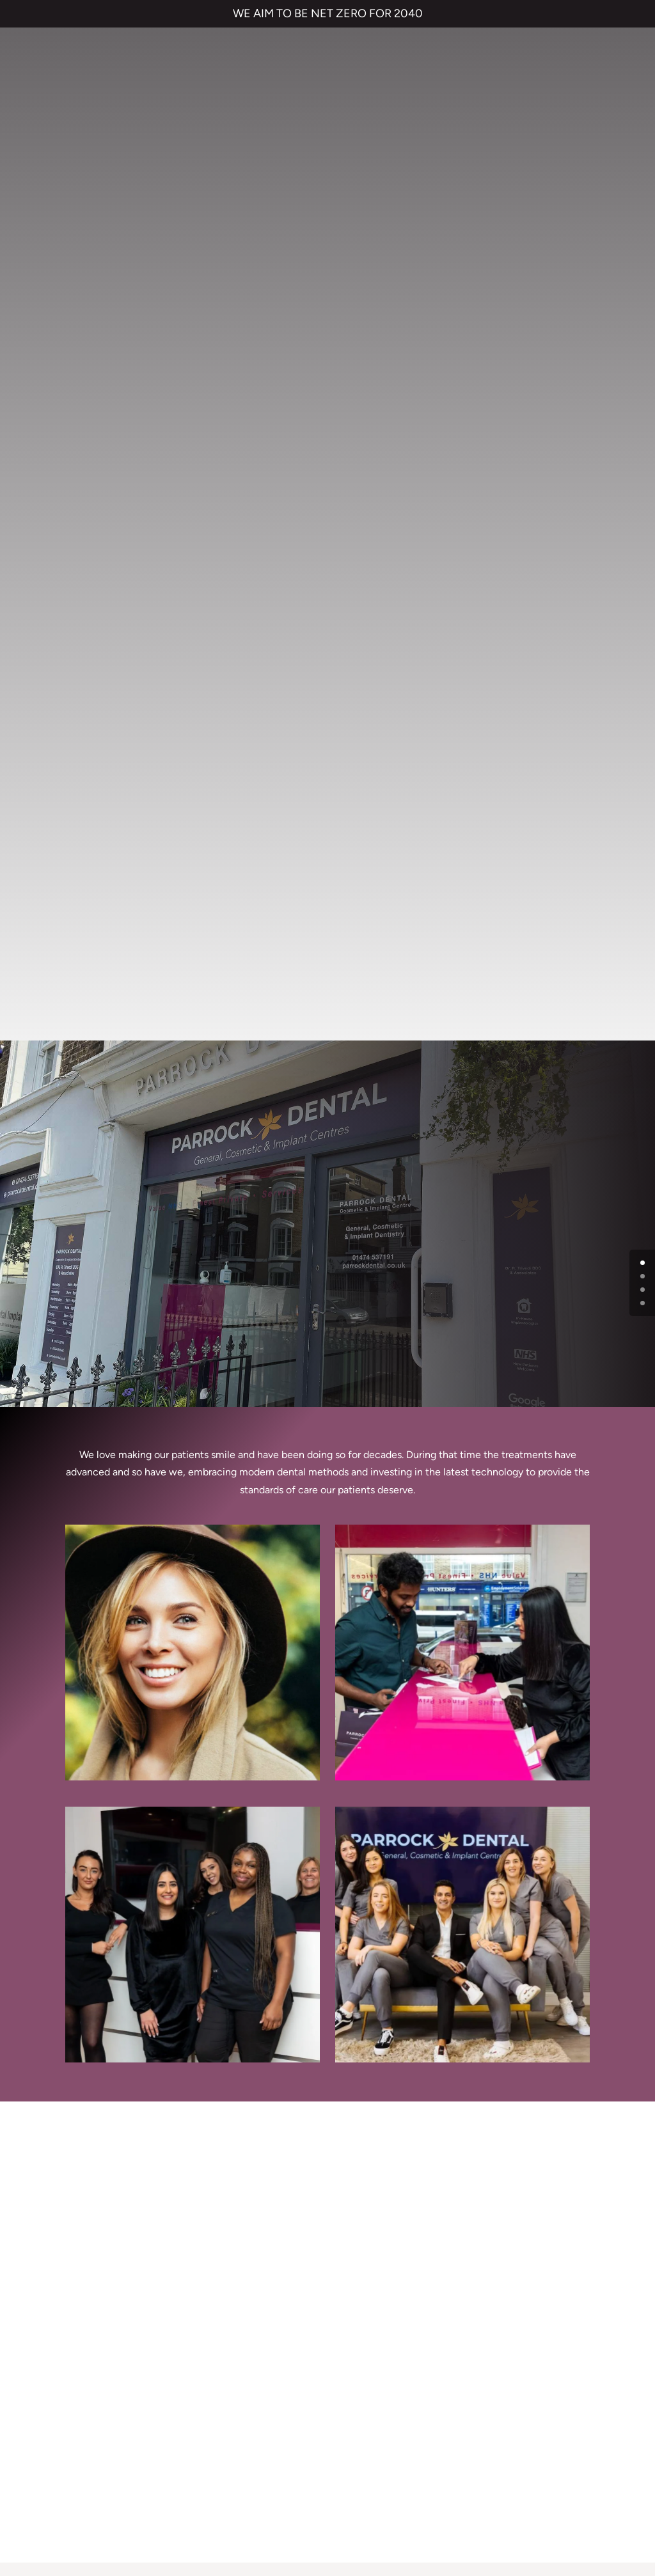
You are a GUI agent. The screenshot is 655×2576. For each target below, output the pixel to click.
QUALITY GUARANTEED (532, 2480)
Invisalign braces (222, 2230)
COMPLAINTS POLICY (321, 2480)
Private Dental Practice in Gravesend (327, 2524)
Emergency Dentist (228, 2332)
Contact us (361, 2230)
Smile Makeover (221, 2306)
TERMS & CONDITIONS (122, 2480)
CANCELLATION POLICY (425, 2480)
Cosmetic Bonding (227, 2281)
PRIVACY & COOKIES (223, 2480)
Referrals (356, 2255)
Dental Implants (220, 2255)
